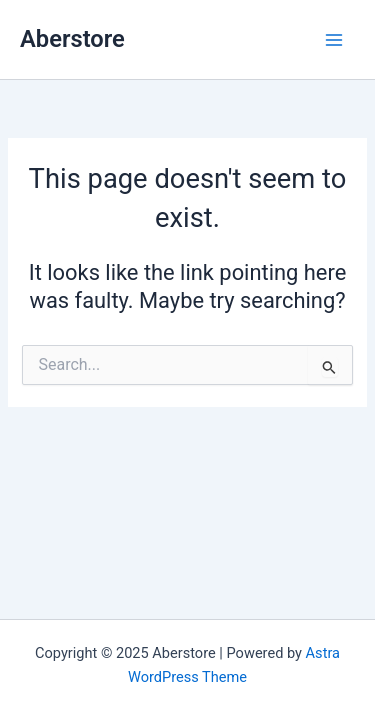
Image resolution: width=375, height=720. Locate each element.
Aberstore (72, 39)
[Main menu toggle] (334, 40)
